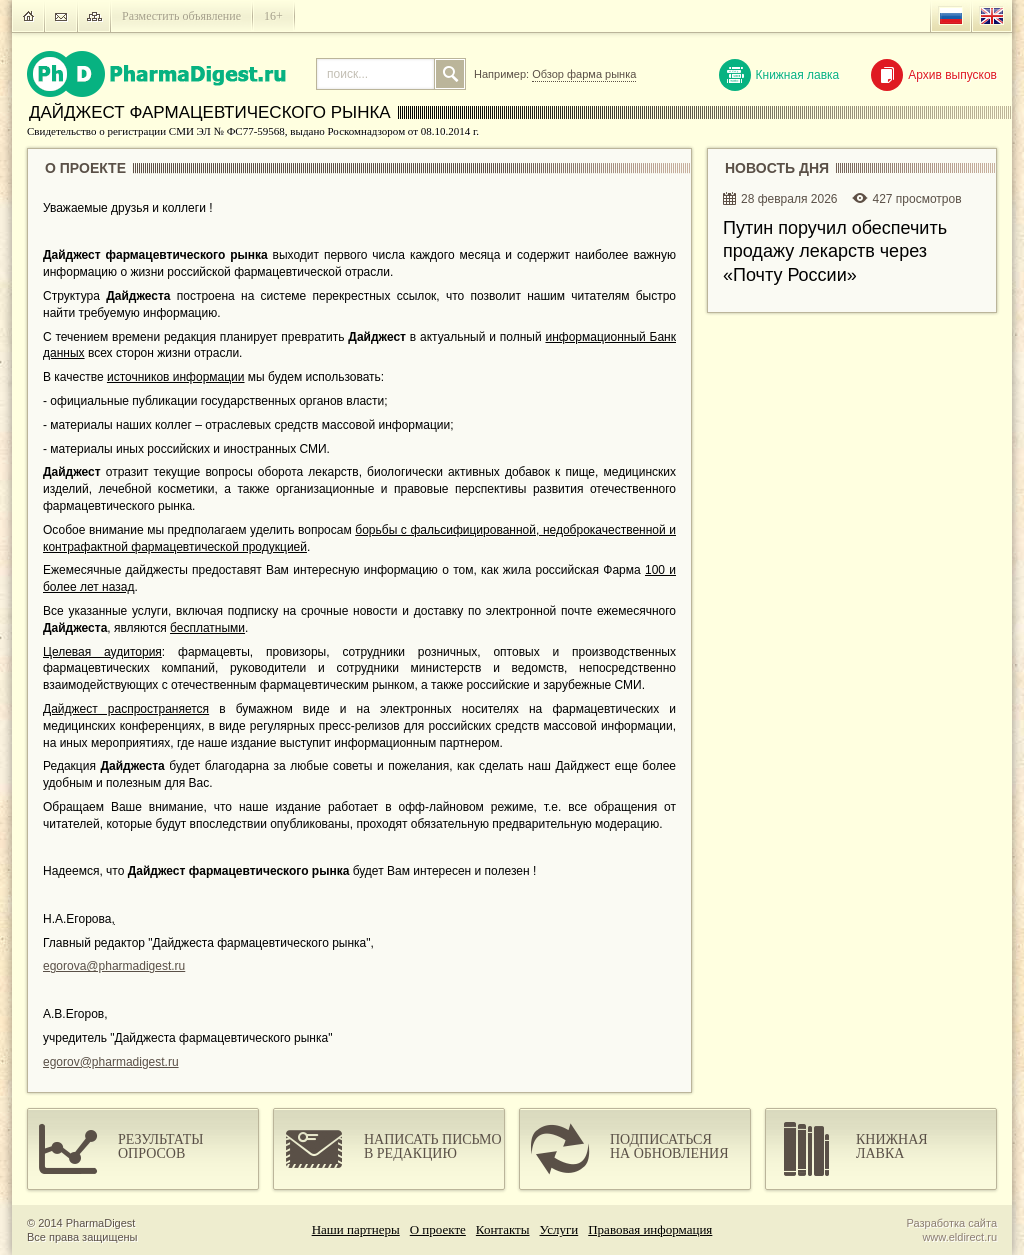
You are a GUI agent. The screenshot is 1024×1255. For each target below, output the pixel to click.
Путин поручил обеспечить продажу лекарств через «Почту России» (835, 251)
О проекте (438, 1229)
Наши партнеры (356, 1229)
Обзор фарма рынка (584, 74)
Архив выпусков (934, 75)
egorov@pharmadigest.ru (111, 1062)
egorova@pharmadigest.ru (114, 966)
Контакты (503, 1229)
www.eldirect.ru (959, 1237)
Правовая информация (650, 1229)
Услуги (559, 1229)
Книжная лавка (779, 75)
